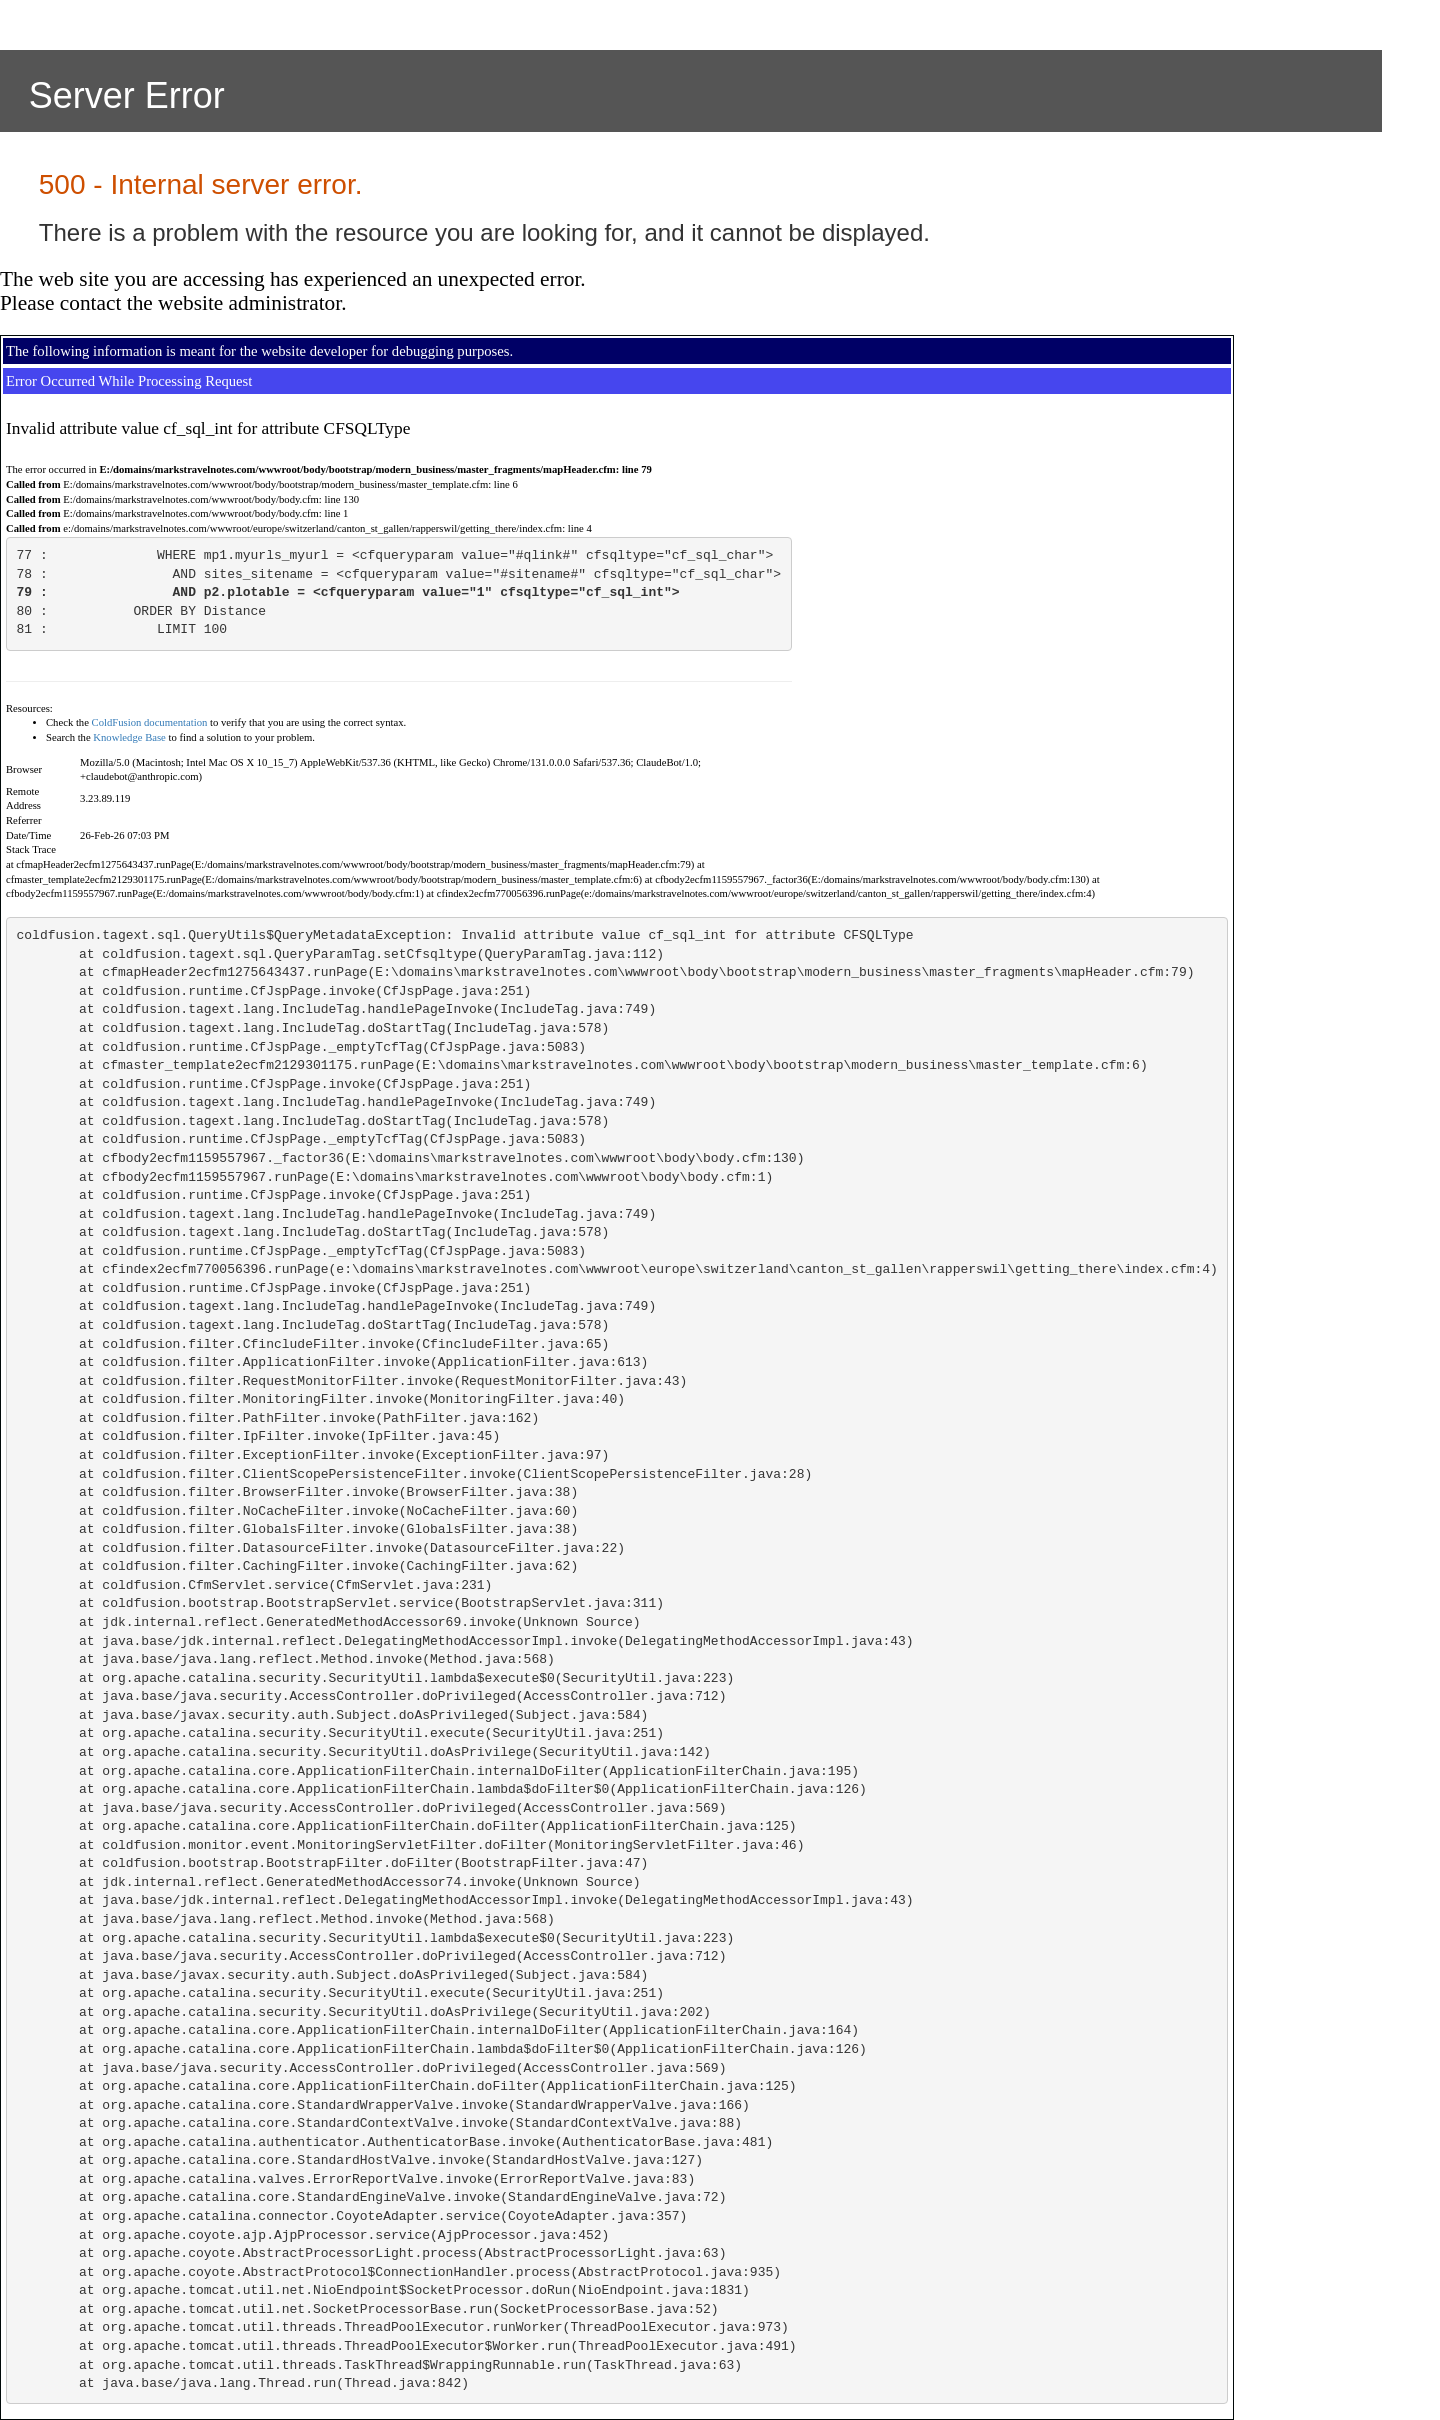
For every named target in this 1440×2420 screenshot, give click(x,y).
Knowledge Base (129, 737)
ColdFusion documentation (150, 722)
